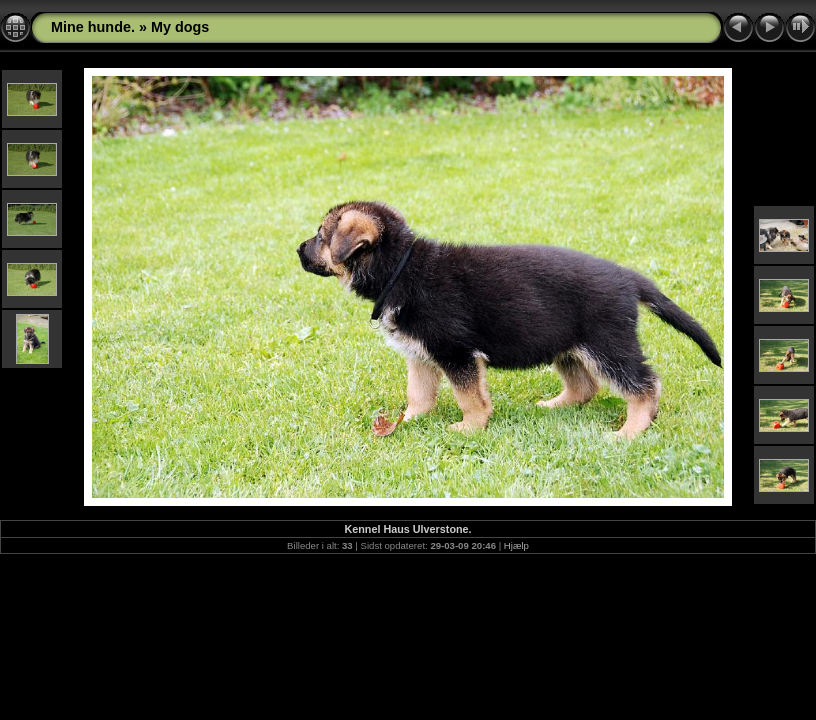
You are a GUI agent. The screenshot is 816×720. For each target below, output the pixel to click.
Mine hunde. (93, 27)
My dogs (180, 27)
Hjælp (516, 545)
